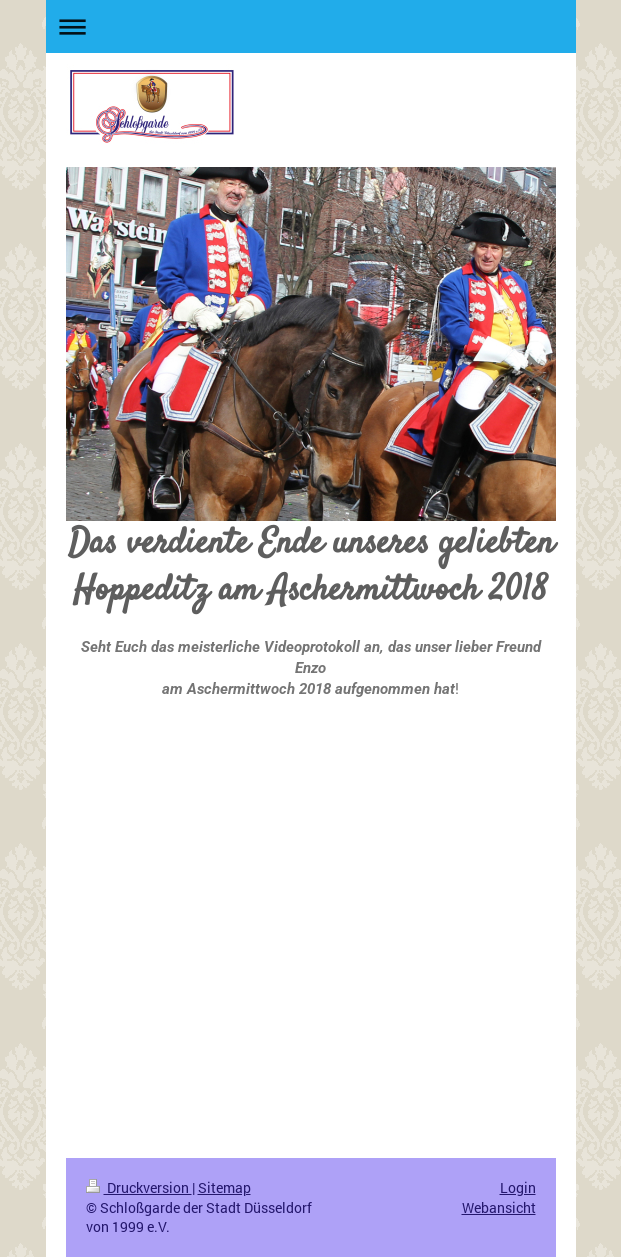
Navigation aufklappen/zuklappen (311, 26)
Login (518, 1187)
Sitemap (224, 1187)
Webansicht (499, 1207)
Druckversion (139, 1187)
